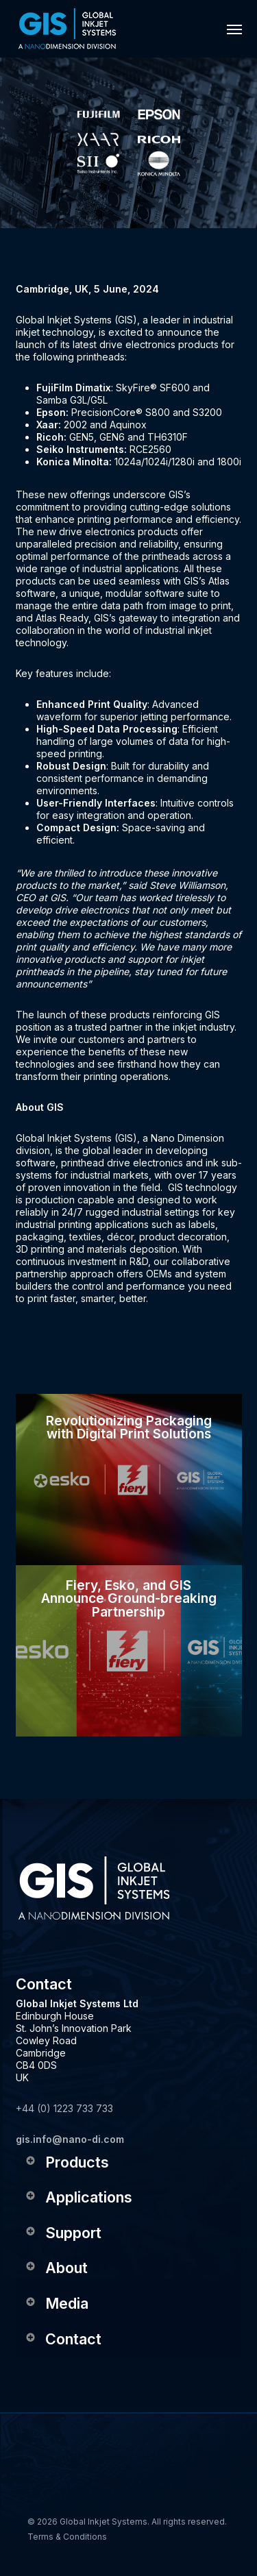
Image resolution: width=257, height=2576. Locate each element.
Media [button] (56, 2303)
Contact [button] (63, 2339)
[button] (234, 29)
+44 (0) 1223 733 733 (64, 2108)
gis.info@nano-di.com (70, 2139)
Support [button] (63, 2233)
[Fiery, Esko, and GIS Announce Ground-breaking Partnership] (129, 1651)
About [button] (56, 2268)
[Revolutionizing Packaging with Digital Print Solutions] (129, 1479)
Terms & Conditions (67, 2536)
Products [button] (67, 2162)
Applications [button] (78, 2197)
